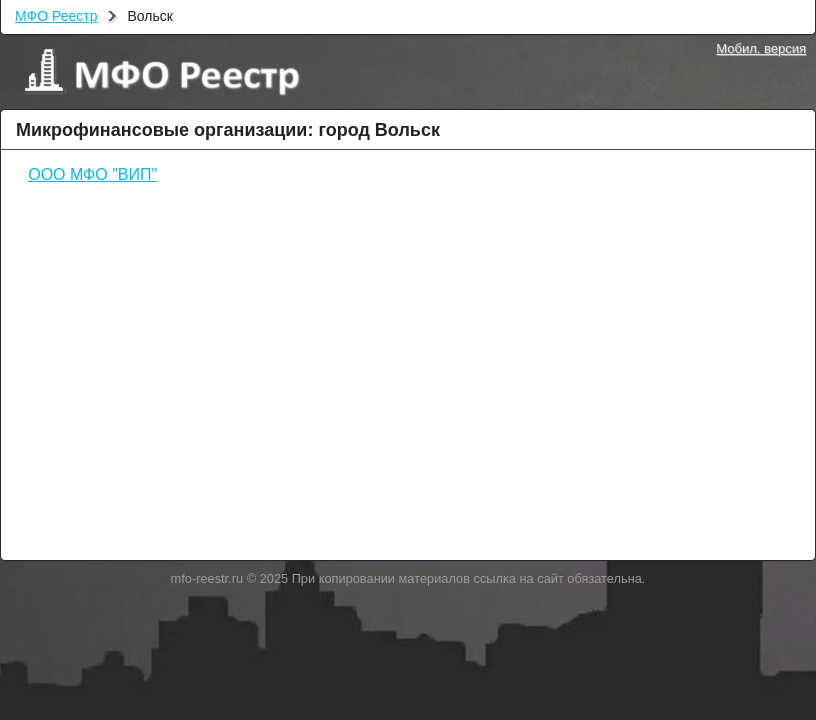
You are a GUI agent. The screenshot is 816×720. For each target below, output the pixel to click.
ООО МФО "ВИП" (92, 174)
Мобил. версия (761, 48)
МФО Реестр (56, 16)
